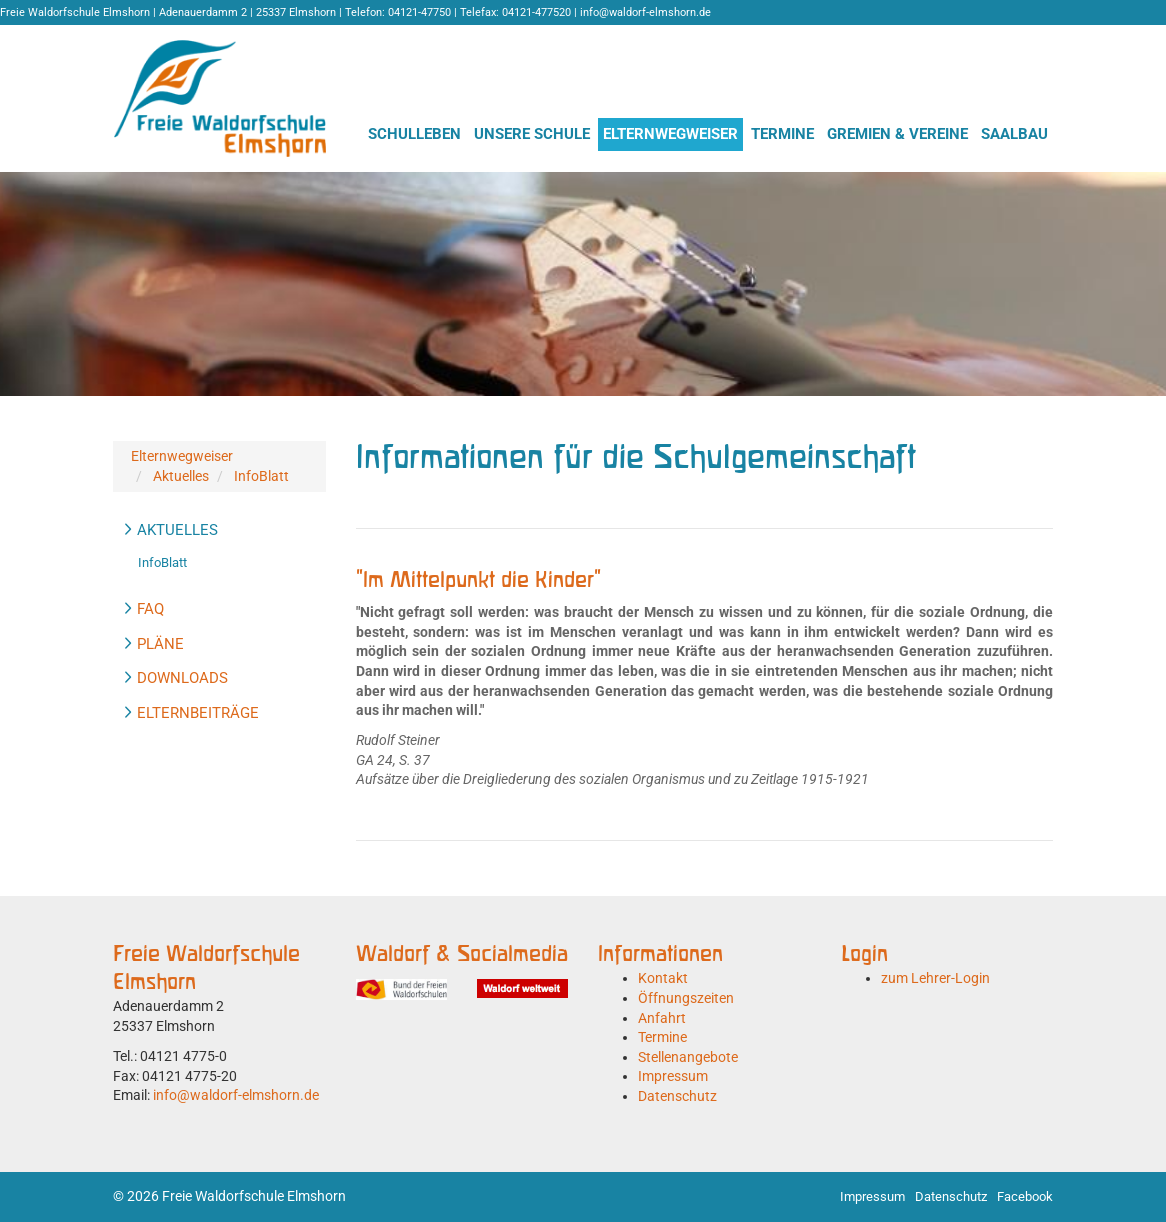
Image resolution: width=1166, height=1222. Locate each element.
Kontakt (663, 978)
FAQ (150, 609)
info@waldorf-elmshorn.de (236, 1095)
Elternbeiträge (198, 713)
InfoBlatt (261, 476)
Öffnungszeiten (686, 998)
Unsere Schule (532, 134)
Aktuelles (181, 476)
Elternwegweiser (670, 134)
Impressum (673, 1076)
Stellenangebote (688, 1057)
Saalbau (1014, 134)
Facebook (1025, 1196)
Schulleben (414, 134)
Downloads (182, 678)
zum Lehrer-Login (935, 978)
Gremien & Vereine (897, 134)
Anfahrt (662, 1018)
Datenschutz (677, 1096)
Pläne (160, 644)
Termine (782, 134)
